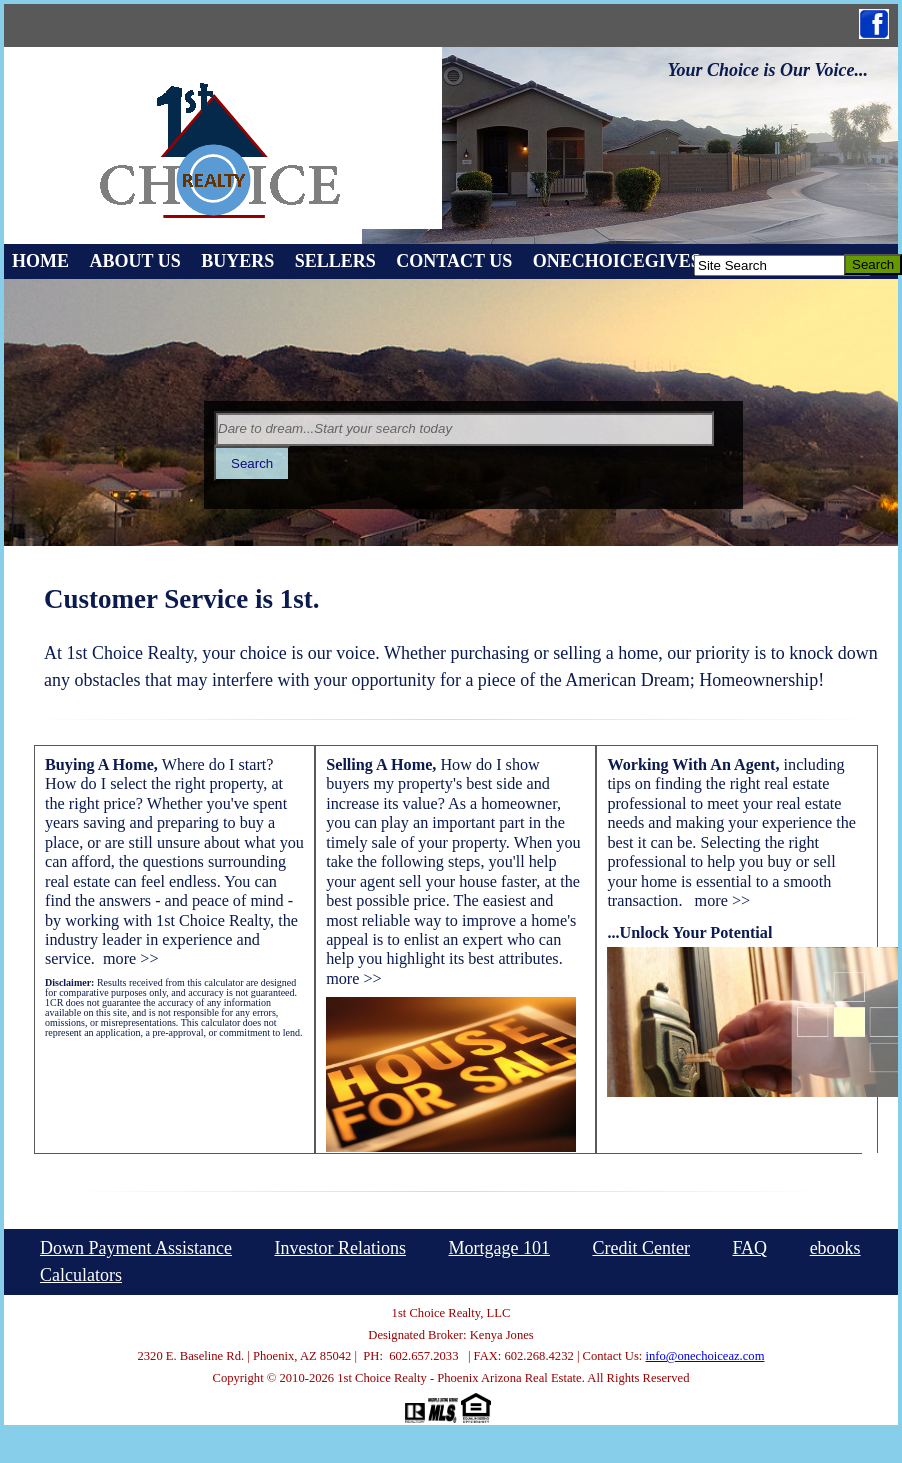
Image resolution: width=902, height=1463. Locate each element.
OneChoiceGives (617, 261)
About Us (135, 261)
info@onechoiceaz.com (705, 1356)
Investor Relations (339, 1248)
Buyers (237, 261)
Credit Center (640, 1248)
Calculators (81, 1275)
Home (40, 261)
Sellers (335, 261)
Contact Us (454, 261)
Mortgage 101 (498, 1248)
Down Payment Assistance (136, 1248)
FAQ (749, 1248)
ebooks (835, 1248)
